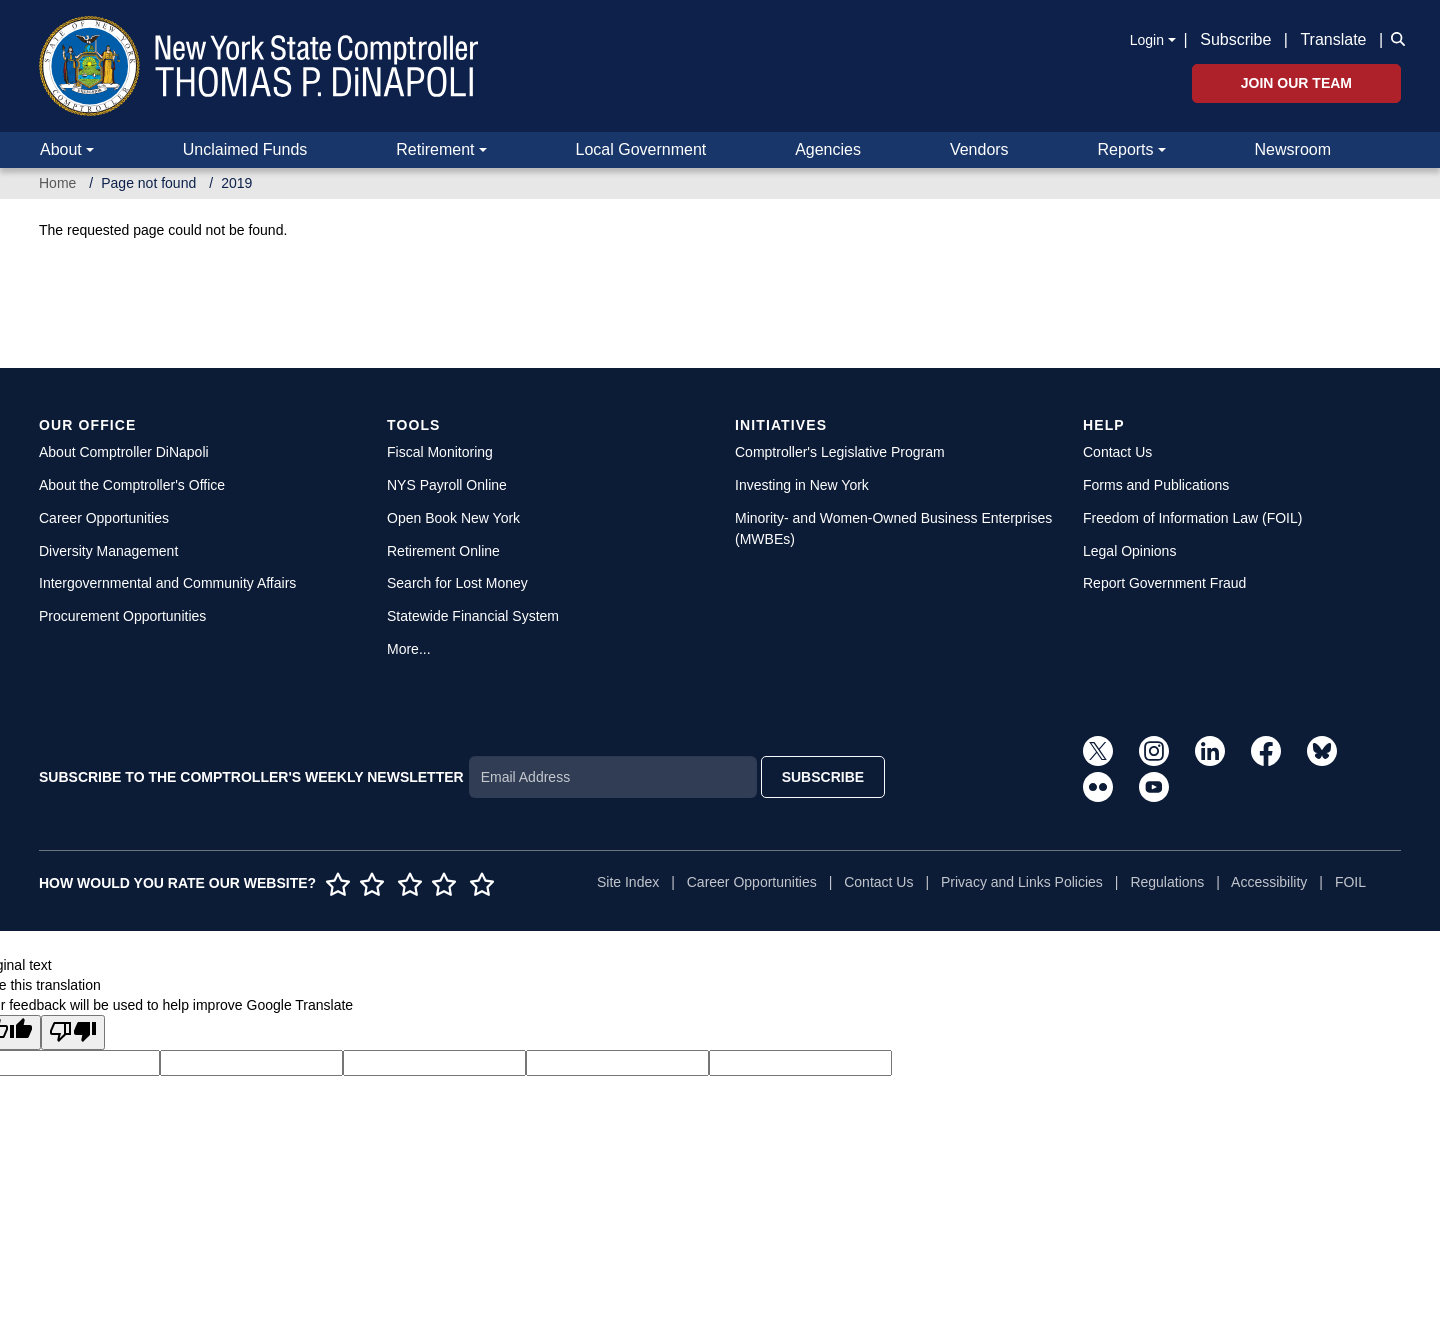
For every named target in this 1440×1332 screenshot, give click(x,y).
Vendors (979, 149)
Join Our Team (1296, 83)
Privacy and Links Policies (1022, 882)
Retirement (435, 149)
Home (57, 183)
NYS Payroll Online (447, 485)
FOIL (1350, 882)
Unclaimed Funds (245, 149)
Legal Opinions (1129, 551)
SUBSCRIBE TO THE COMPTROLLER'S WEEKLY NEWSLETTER (251, 777)
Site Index (628, 882)
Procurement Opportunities (122, 616)
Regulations (1167, 882)
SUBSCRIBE (823, 777)
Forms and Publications (1156, 485)
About (61, 149)
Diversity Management (108, 551)
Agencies (828, 149)
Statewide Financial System (473, 616)
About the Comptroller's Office (132, 485)
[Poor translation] (73, 1032)
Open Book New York (453, 518)
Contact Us (1117, 452)
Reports (1126, 149)
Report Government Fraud (1164, 583)
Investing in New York (802, 485)
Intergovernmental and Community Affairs (167, 583)
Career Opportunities (104, 518)
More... (409, 649)
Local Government (640, 149)
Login (1147, 40)
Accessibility (1269, 882)
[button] (1394, 38)
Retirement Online (443, 551)
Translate (1333, 39)
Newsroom (1293, 149)
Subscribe (1235, 39)
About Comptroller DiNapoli (124, 452)
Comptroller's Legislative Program (840, 452)
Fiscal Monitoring (440, 452)
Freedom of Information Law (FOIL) (1192, 518)
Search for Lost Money (457, 583)
